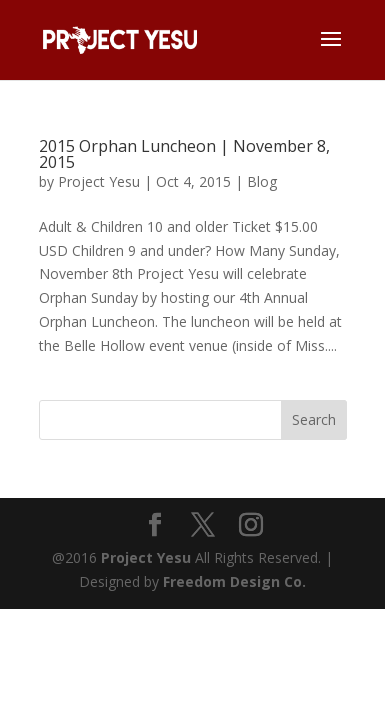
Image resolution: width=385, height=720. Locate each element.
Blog (262, 181)
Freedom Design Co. (234, 581)
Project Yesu (99, 181)
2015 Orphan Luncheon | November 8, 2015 (184, 154)
